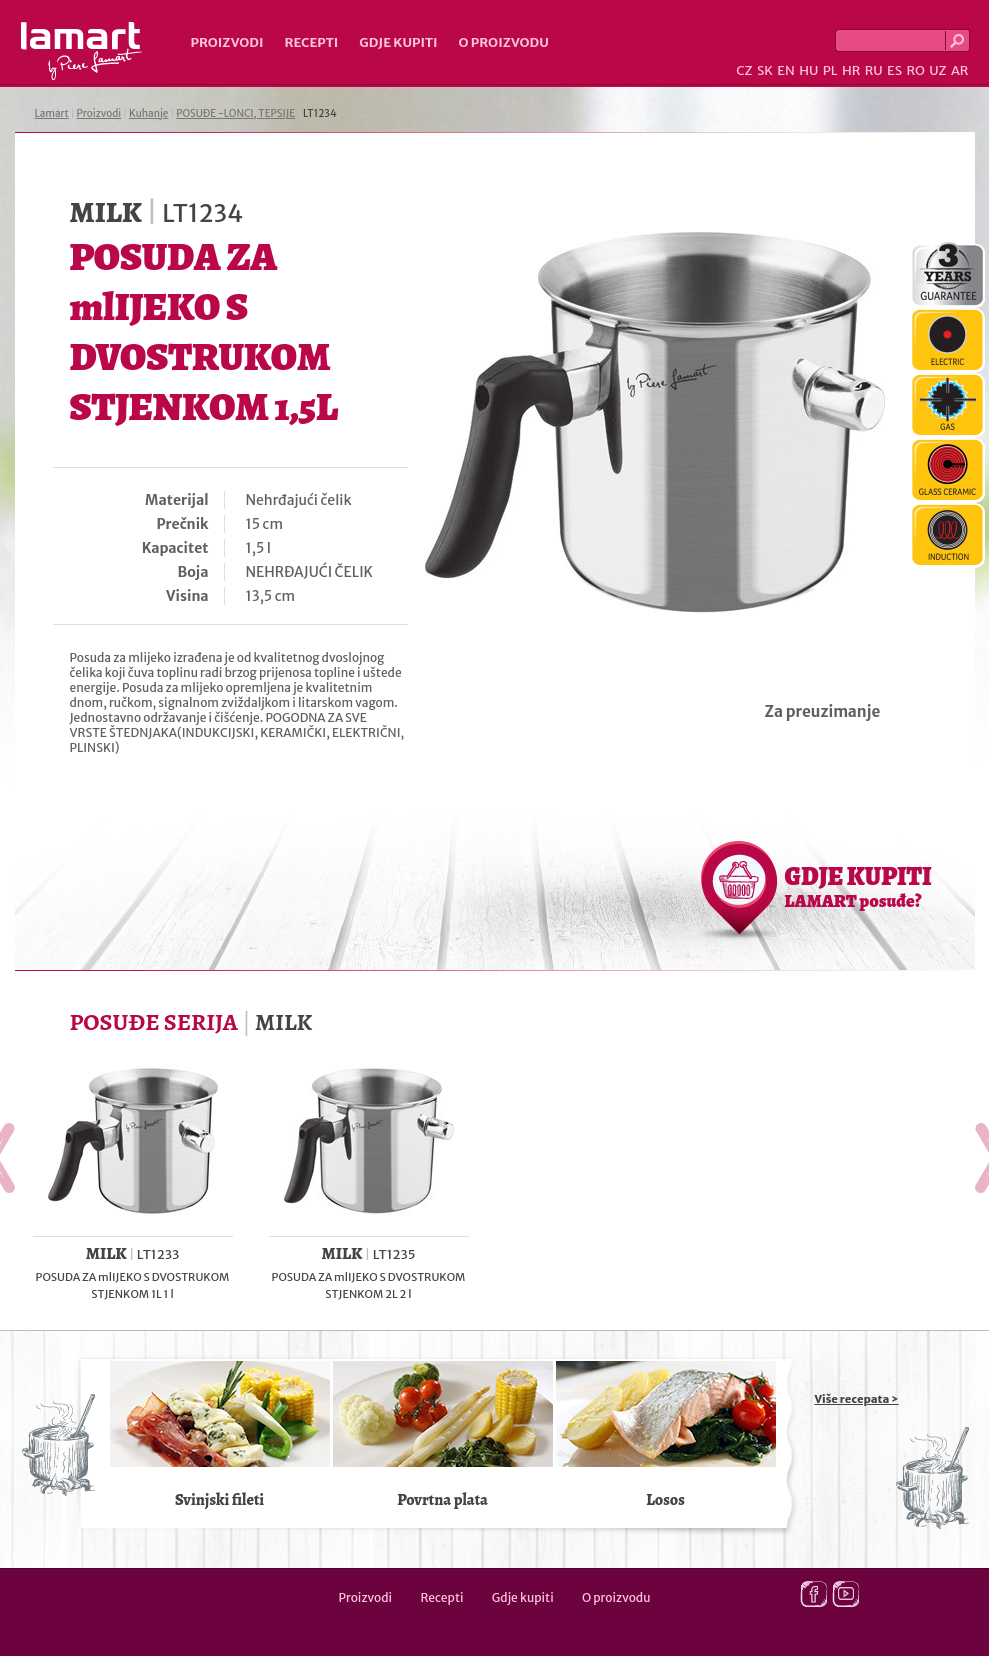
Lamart (81, 51)
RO (915, 70)
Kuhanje (148, 113)
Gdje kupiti (398, 42)
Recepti (311, 42)
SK (765, 70)
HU (808, 70)
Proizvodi (227, 42)
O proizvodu (504, 42)
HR (851, 70)
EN (786, 70)
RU (874, 70)
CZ (744, 70)
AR (960, 70)
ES (894, 70)
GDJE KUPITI (858, 886)
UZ (937, 70)
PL (830, 70)
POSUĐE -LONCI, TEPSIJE (235, 113)
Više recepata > (857, 1399)
